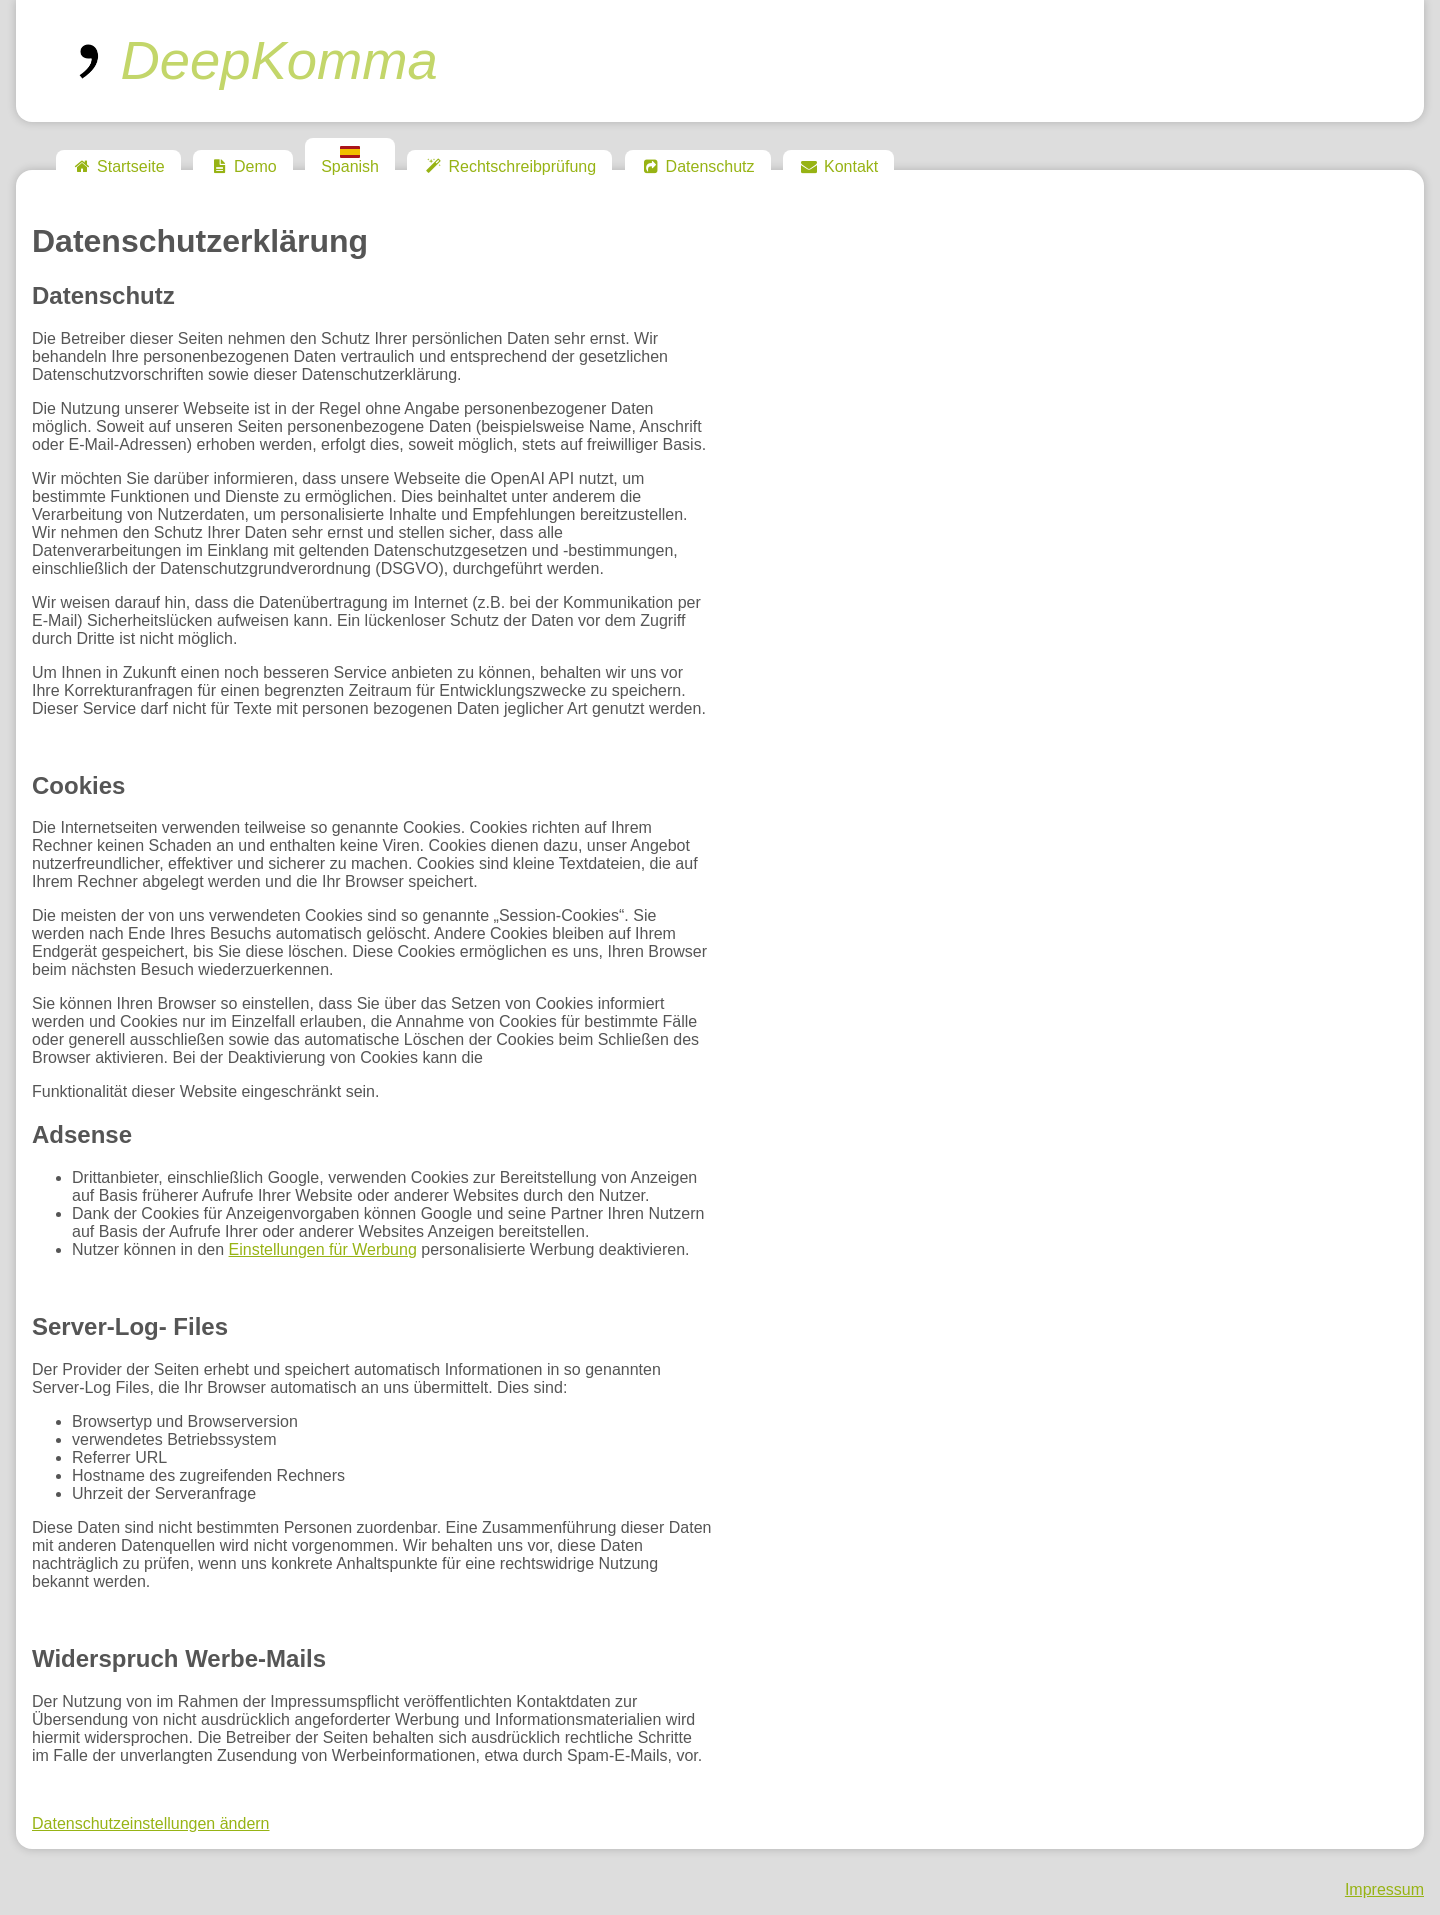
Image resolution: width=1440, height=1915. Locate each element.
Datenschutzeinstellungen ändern (151, 1823)
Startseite (118, 166)
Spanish (350, 160)
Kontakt (838, 166)
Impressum (1384, 1889)
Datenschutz (698, 166)
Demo (243, 166)
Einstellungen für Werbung (323, 1249)
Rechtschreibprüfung (509, 166)
